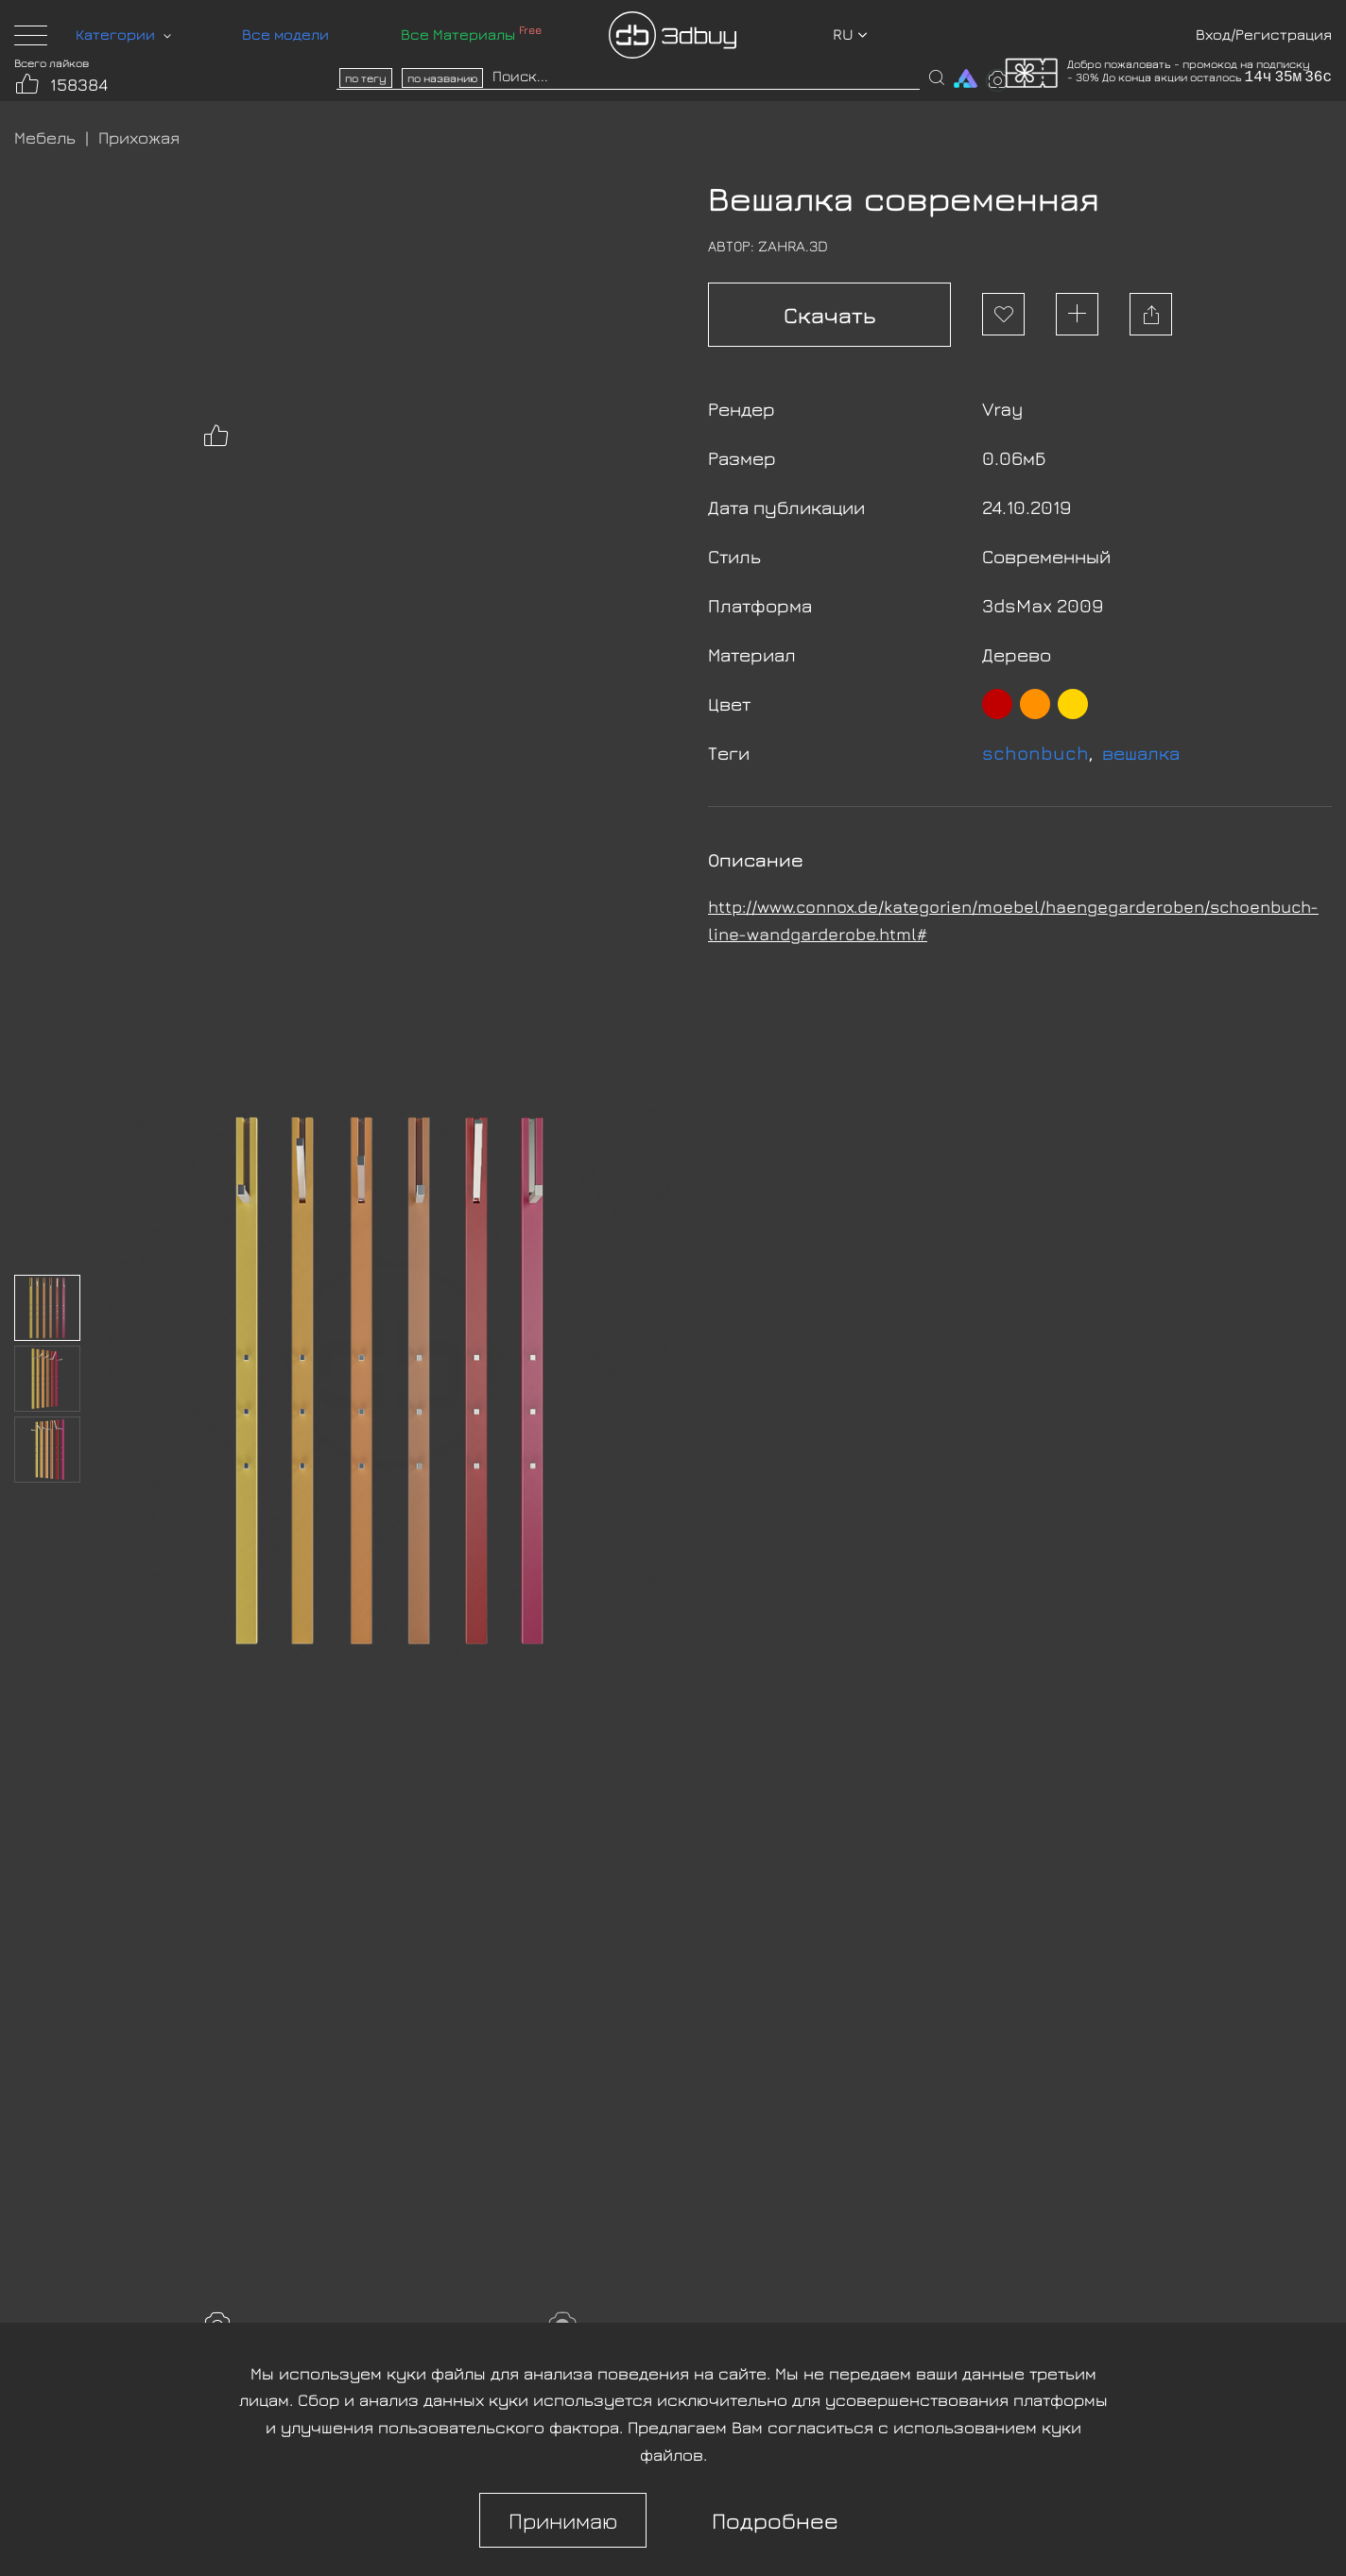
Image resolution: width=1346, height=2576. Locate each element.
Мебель (45, 137)
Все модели (285, 34)
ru (850, 34)
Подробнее (775, 2520)
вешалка (1141, 753)
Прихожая (139, 137)
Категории (123, 34)
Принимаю (563, 2520)
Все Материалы (471, 34)
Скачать (829, 314)
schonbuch (1035, 753)
